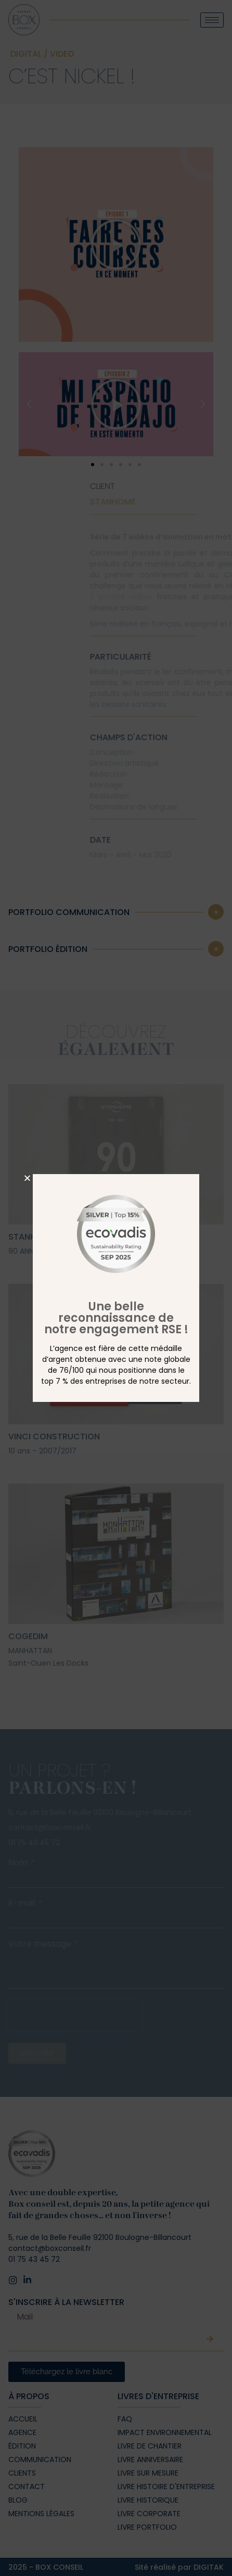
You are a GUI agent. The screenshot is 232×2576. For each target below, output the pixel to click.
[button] (27, 1178)
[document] (116, 1288)
